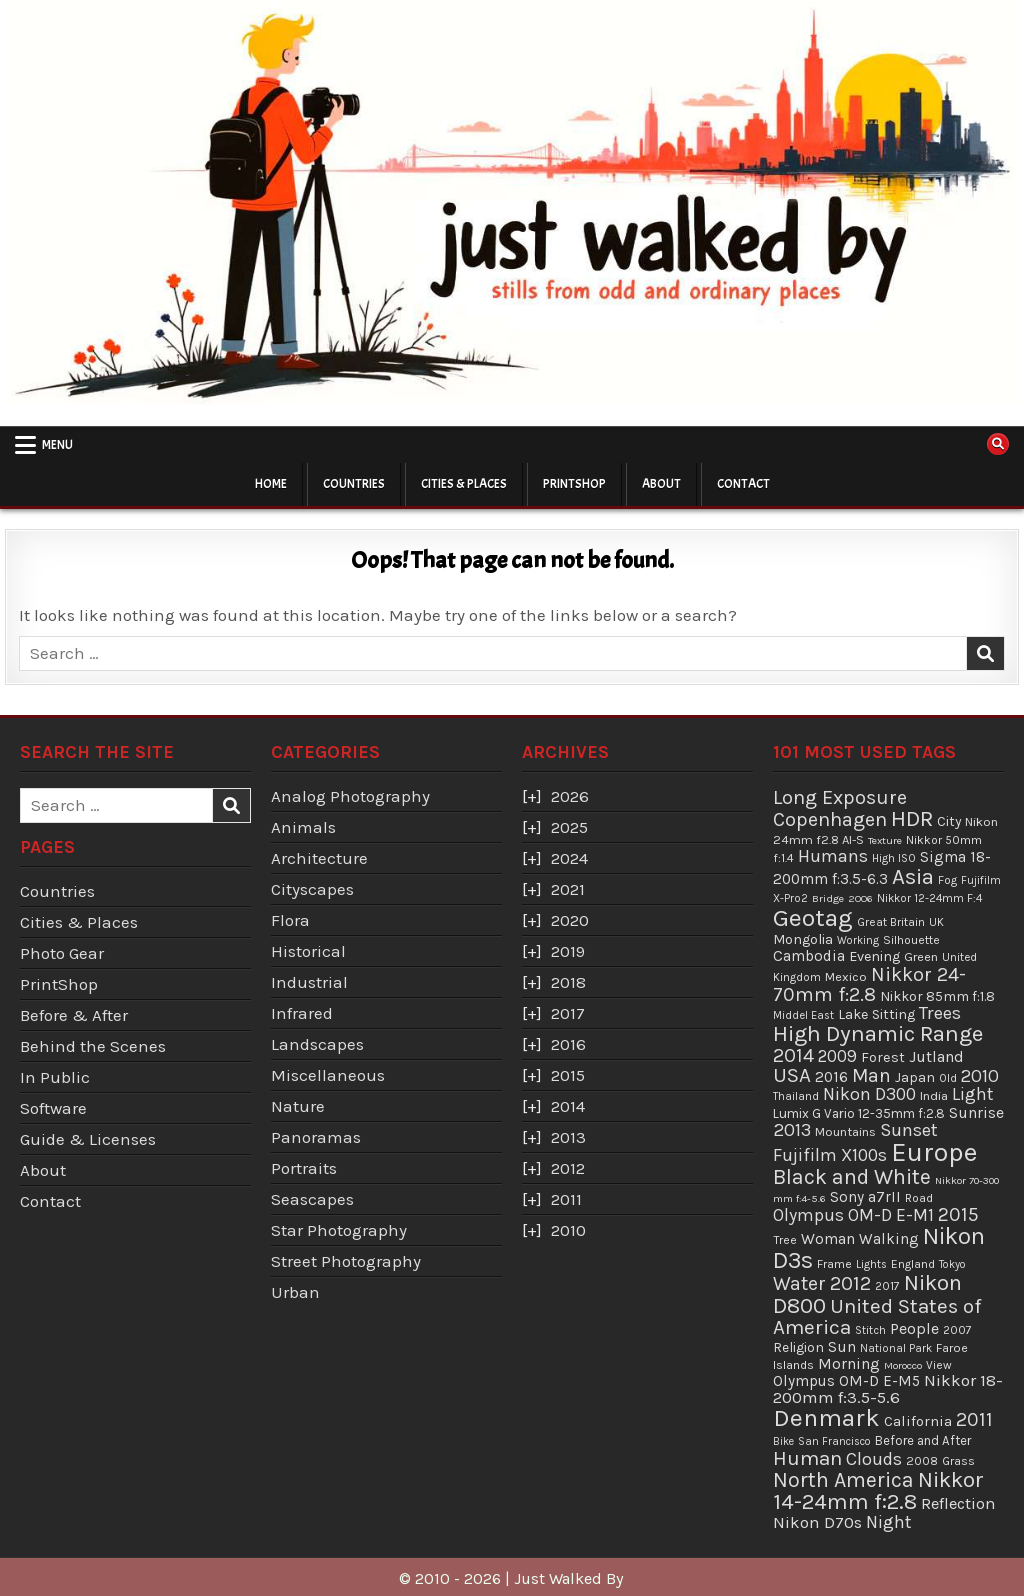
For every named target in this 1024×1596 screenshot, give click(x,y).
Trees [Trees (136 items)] (940, 1013)
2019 (568, 951)
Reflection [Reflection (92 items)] (958, 1503)
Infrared (302, 1013)
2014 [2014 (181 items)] (793, 1055)
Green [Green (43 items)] (921, 956)
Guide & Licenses (88, 1139)
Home (271, 484)
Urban (295, 1292)
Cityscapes (312, 889)
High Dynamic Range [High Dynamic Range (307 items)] (878, 1033)
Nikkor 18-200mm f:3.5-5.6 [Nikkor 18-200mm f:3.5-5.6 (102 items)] (888, 1388)
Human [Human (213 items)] (807, 1458)
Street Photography (346, 1261)
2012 (568, 1168)
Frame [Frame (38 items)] (834, 1264)
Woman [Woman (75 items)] (828, 1239)
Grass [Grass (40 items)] (958, 1461)
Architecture (319, 858)
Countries (354, 484)
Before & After (74, 1015)
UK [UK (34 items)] (936, 922)
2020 (570, 920)
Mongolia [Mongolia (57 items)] (803, 939)
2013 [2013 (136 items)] (792, 1130)
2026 (570, 796)
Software (53, 1108)
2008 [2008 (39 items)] (922, 1461)
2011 (566, 1199)
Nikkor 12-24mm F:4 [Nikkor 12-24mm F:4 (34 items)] (929, 898)
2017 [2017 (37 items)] (887, 1286)
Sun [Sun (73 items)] (842, 1347)
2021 (568, 889)
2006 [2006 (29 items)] (860, 898)
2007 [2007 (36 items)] (957, 1330)
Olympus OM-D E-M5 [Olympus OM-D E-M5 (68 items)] (846, 1381)
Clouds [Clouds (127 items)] (874, 1459)
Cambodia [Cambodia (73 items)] (809, 956)
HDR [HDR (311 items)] (912, 818)
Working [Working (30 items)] (858, 940)
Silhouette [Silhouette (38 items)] (911, 940)
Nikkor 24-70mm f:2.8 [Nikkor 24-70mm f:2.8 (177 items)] (869, 984)
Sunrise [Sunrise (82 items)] (976, 1112)
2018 (568, 982)
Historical (308, 951)
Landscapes (317, 1044)
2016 (568, 1044)
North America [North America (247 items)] (843, 1479)
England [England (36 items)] (913, 1264)
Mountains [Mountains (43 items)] (845, 1131)
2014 (568, 1106)
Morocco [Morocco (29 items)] (903, 1365)
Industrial (309, 982)
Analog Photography (350, 796)
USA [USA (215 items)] (792, 1075)
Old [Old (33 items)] (948, 1078)
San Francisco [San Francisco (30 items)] (834, 1441)
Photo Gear (62, 953)
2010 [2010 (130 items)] (980, 1076)
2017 (568, 1013)
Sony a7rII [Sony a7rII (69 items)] (865, 1197)
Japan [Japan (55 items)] (915, 1077)
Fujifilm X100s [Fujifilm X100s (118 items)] (830, 1155)
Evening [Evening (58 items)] (874, 956)
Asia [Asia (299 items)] (913, 876)
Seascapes (312, 1199)
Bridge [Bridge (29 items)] (828, 898)
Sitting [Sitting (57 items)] (893, 1014)
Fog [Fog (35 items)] (947, 880)
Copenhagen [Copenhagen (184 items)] (830, 819)
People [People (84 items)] (914, 1328)
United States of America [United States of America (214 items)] (877, 1316)
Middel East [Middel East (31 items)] (803, 1015)
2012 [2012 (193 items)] (850, 1283)
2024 (569, 858)
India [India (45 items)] (934, 1095)
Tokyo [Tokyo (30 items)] (952, 1264)
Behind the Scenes (93, 1046)
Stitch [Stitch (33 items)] (870, 1330)
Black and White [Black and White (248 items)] (852, 1176)
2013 (568, 1137)
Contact (743, 484)
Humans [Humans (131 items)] (833, 856)
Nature (298, 1106)
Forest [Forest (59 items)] (883, 1057)
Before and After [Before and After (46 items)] (923, 1440)
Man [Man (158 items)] (871, 1075)
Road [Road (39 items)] (919, 1198)
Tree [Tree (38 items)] (785, 1240)
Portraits (304, 1168)
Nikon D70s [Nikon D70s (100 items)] (817, 1522)
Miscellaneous (328, 1075)
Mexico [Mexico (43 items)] (846, 976)
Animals (303, 827)
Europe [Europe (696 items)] (934, 1152)
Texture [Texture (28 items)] (885, 840)
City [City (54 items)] (949, 821)
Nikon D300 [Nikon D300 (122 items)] (869, 1094)
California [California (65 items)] (918, 1421)
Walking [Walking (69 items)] (889, 1239)
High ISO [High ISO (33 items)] (894, 858)
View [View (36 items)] (939, 1365)
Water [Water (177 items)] (799, 1283)
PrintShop (574, 484)
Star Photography (339, 1230)
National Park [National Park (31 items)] (896, 1348)
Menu (57, 445)
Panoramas (316, 1137)
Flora (290, 920)
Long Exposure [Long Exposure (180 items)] (840, 797)
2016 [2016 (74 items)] (831, 1077)
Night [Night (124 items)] (889, 1522)
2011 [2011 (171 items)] (974, 1419)
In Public (55, 1077)
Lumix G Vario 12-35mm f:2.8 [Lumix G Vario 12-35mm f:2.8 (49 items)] (859, 1113)
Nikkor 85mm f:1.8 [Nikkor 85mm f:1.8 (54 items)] (937, 996)
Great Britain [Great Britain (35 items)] (891, 922)
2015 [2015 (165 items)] (958, 1214)
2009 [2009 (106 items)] (837, 1056)
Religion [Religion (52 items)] (798, 1347)
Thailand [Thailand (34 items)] (796, 1096)
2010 (568, 1230)
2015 (568, 1075)
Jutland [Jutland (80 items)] (936, 1056)
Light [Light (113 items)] (972, 1094)
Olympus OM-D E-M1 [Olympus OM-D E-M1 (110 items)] (853, 1215)
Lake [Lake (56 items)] (853, 1014)
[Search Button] (998, 444)
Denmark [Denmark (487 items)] (826, 1417)
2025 (569, 827)
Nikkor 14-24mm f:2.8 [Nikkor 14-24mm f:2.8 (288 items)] (878, 1491)
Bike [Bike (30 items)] (783, 1441)
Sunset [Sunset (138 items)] (909, 1130)
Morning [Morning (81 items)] (849, 1363)
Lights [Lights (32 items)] (871, 1264)
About (661, 484)
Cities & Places (464, 484)
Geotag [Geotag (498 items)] (813, 917)
